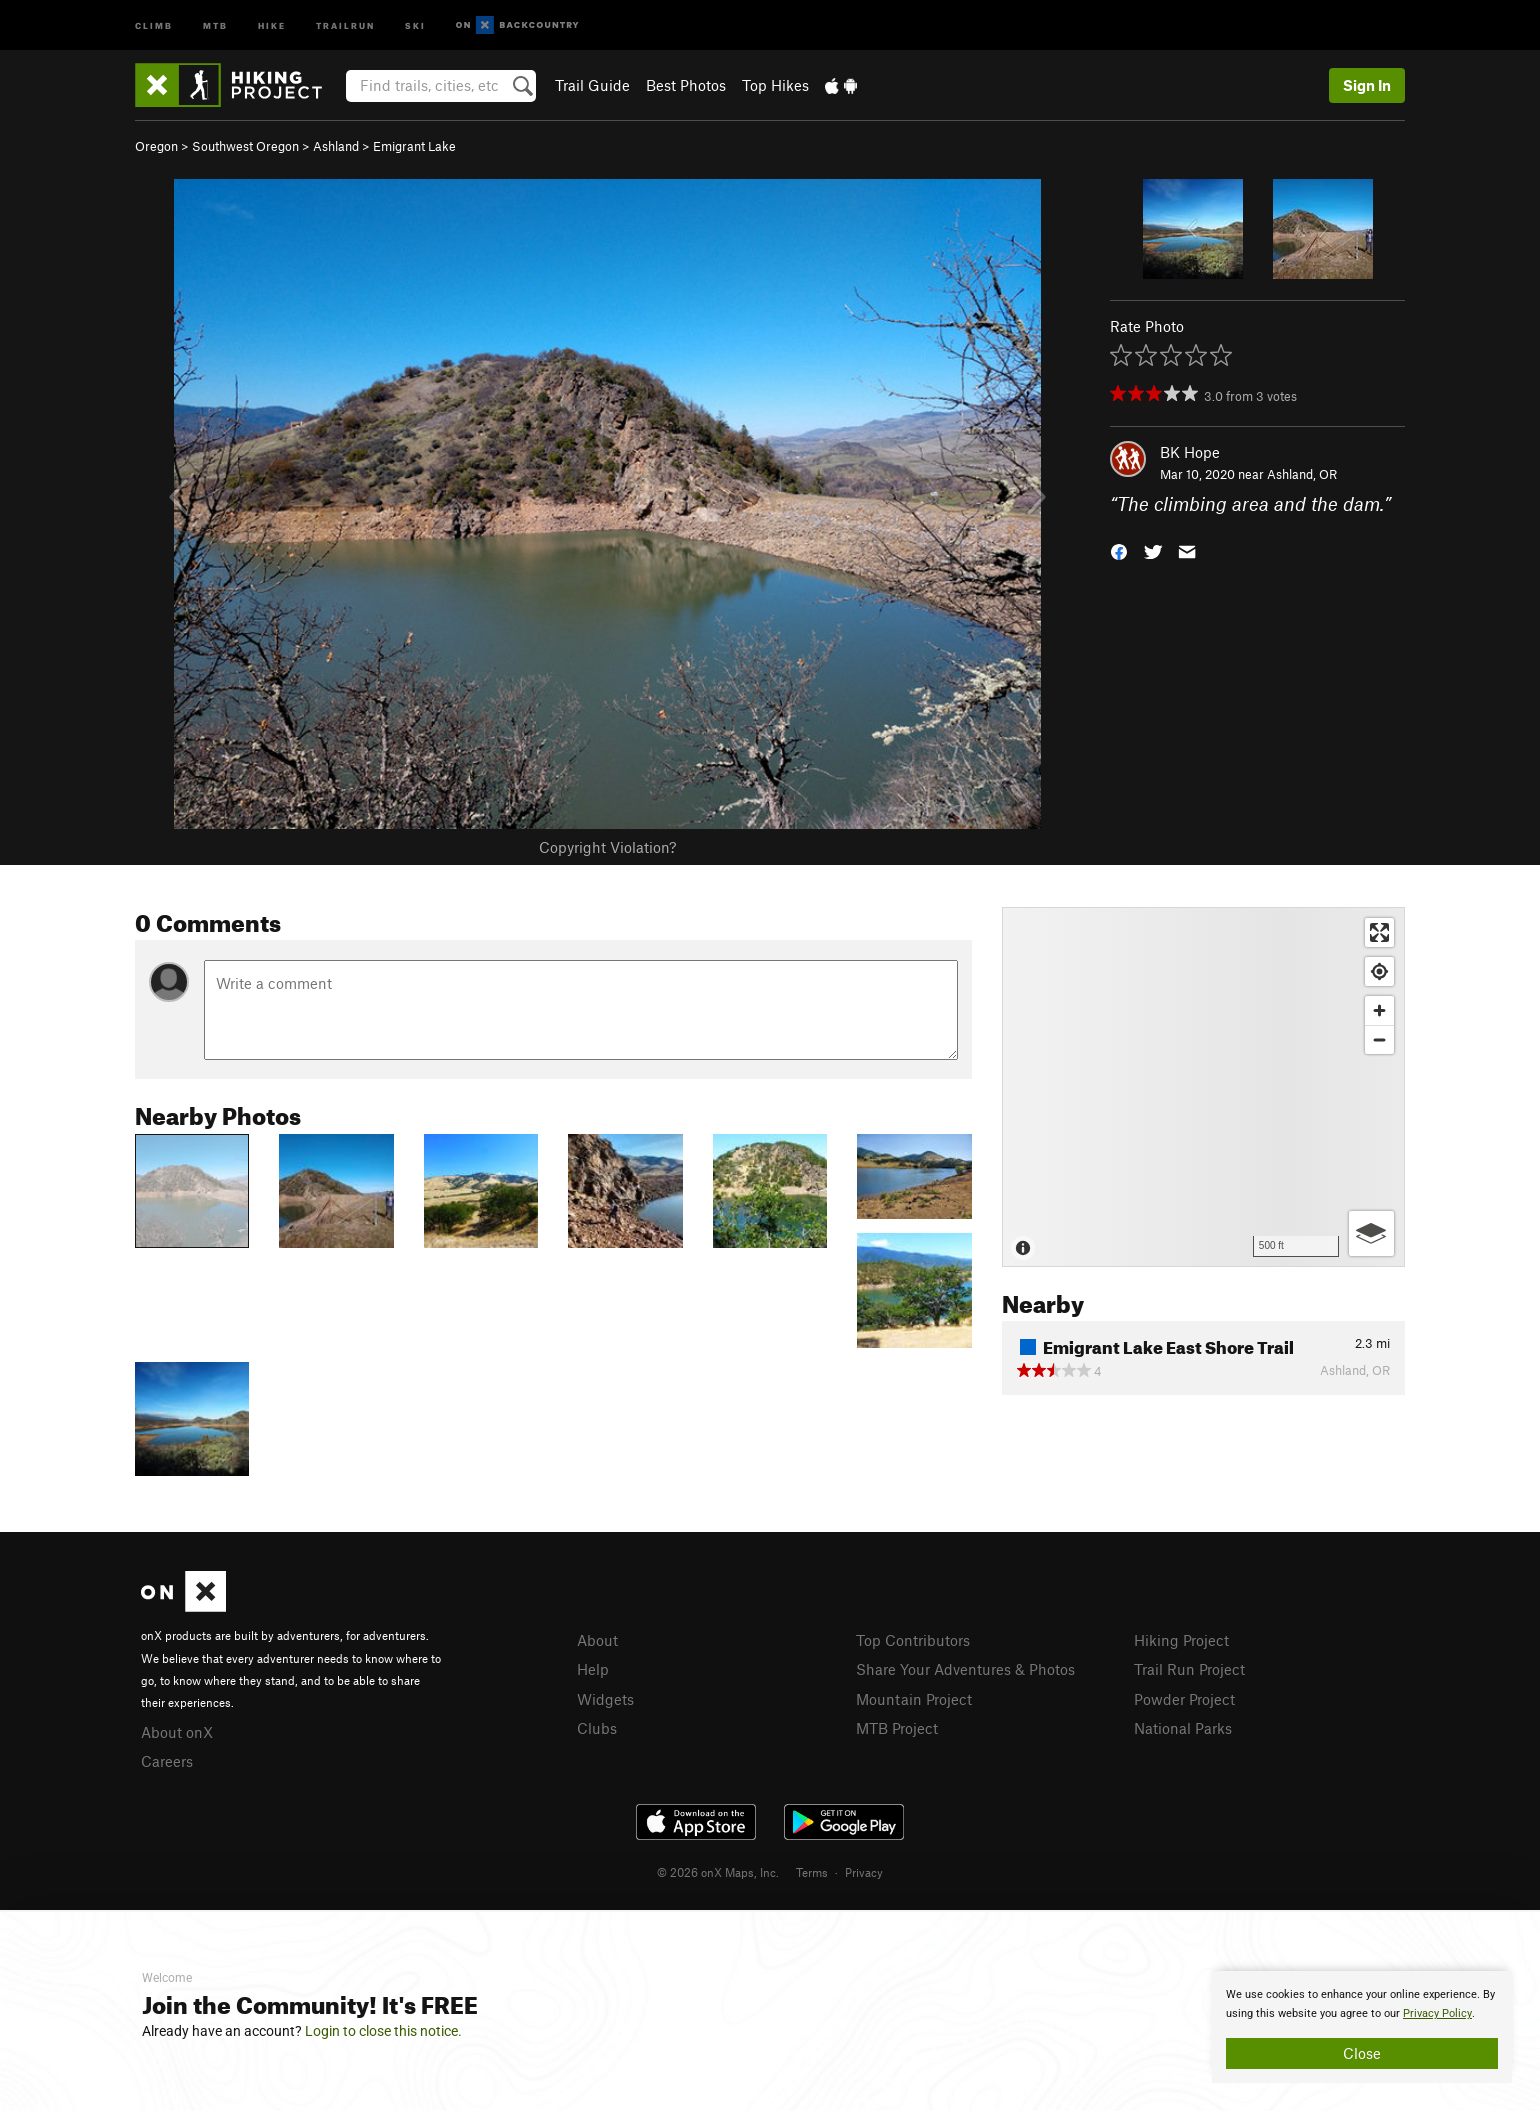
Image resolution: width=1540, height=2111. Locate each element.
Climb (154, 24)
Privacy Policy (1437, 2013)
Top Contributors (913, 1640)
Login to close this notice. (383, 2031)
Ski (415, 24)
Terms (812, 1872)
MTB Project (897, 1728)
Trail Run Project (1189, 1669)
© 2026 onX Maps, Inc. (718, 1872)
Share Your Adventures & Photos (965, 1669)
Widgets (605, 1699)
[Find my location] (1379, 971)
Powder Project (1184, 1699)
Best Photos (686, 85)
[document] (1362, 2027)
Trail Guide (592, 85)
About (597, 1640)
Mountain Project (914, 1699)
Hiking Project (1181, 1640)
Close (1362, 2053)
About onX (177, 1732)
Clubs (597, 1728)
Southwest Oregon (245, 146)
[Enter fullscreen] (1379, 932)
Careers (167, 1761)
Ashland (336, 146)
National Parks (1183, 1728)
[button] (1119, 550)
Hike (272, 24)
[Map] (1203, 1087)
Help (593, 1669)
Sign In (1367, 85)
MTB (215, 24)
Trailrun (345, 24)
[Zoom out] (1379, 1039)
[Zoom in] (1379, 1010)
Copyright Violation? (607, 847)
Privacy (864, 1872)
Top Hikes (775, 85)
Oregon (156, 146)
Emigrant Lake (414, 146)
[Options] (1371, 1233)
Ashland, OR (1302, 474)
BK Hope (1190, 452)
